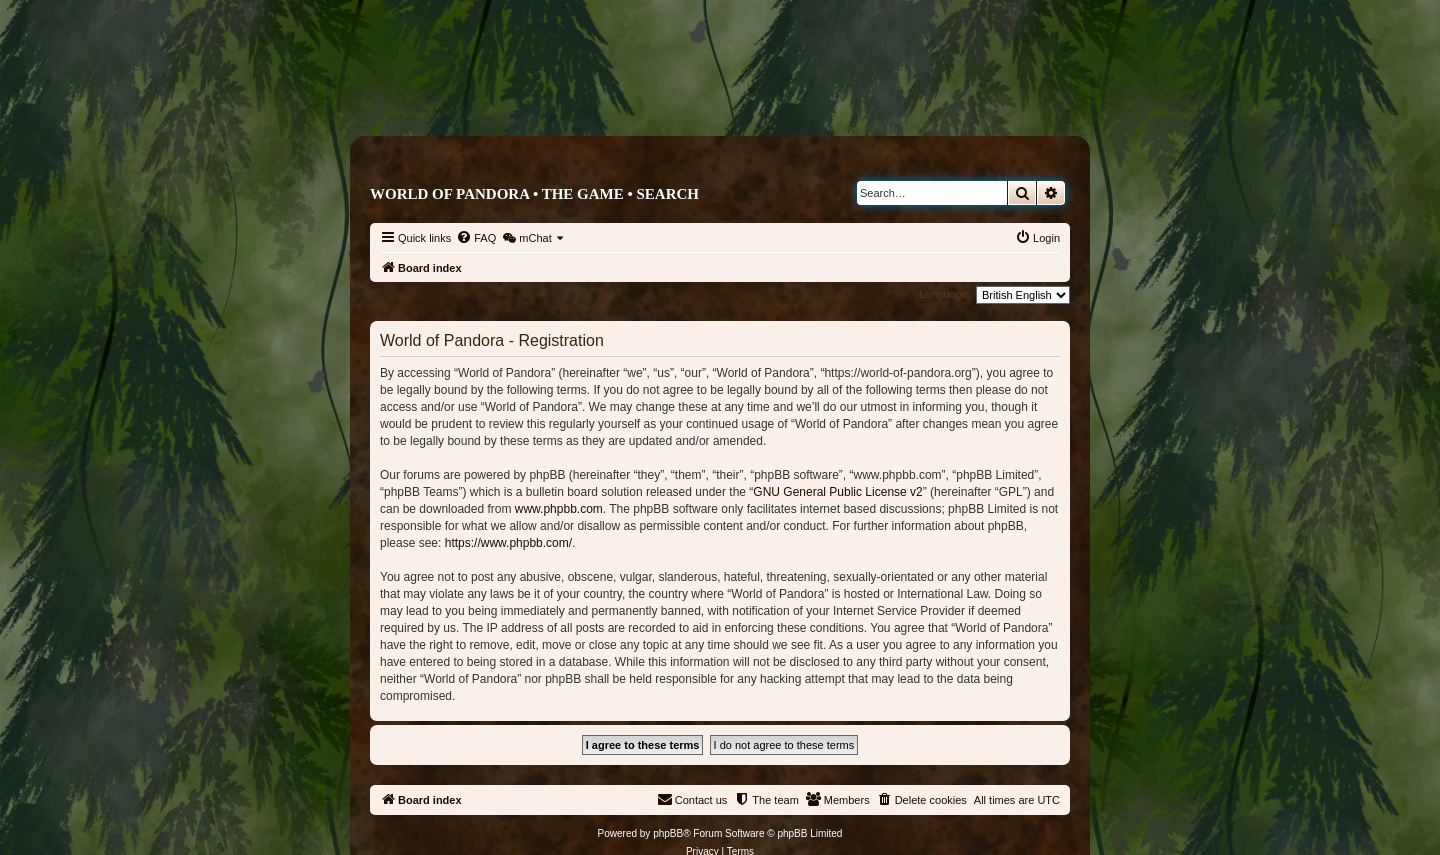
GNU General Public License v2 (837, 492)
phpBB (668, 833)
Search (667, 194)
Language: (945, 294)
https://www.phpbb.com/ (508, 543)
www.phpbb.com (559, 509)
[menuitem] (476, 238)
